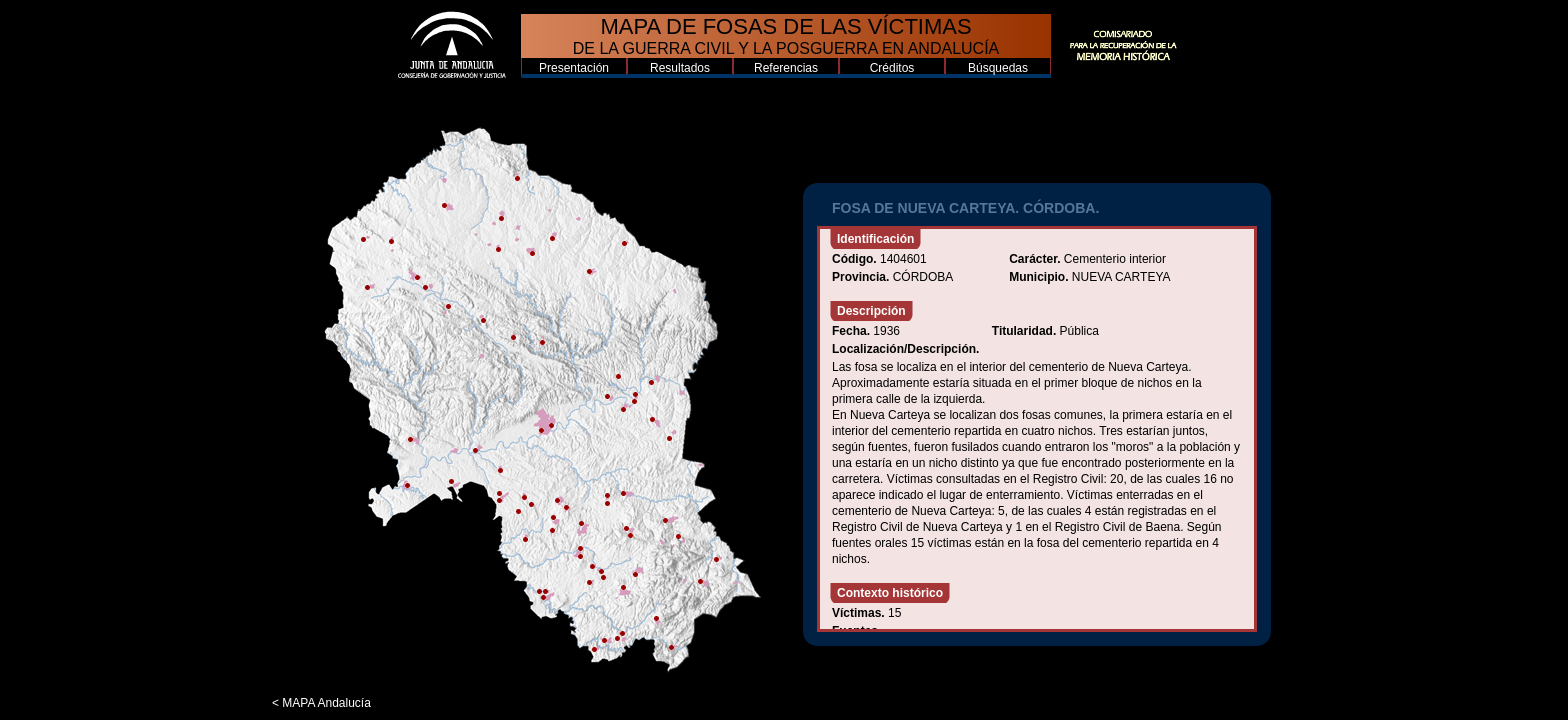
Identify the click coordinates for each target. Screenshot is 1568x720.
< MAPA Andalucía (321, 703)
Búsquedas (998, 68)
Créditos (892, 68)
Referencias (786, 68)
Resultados (680, 68)
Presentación (574, 68)
